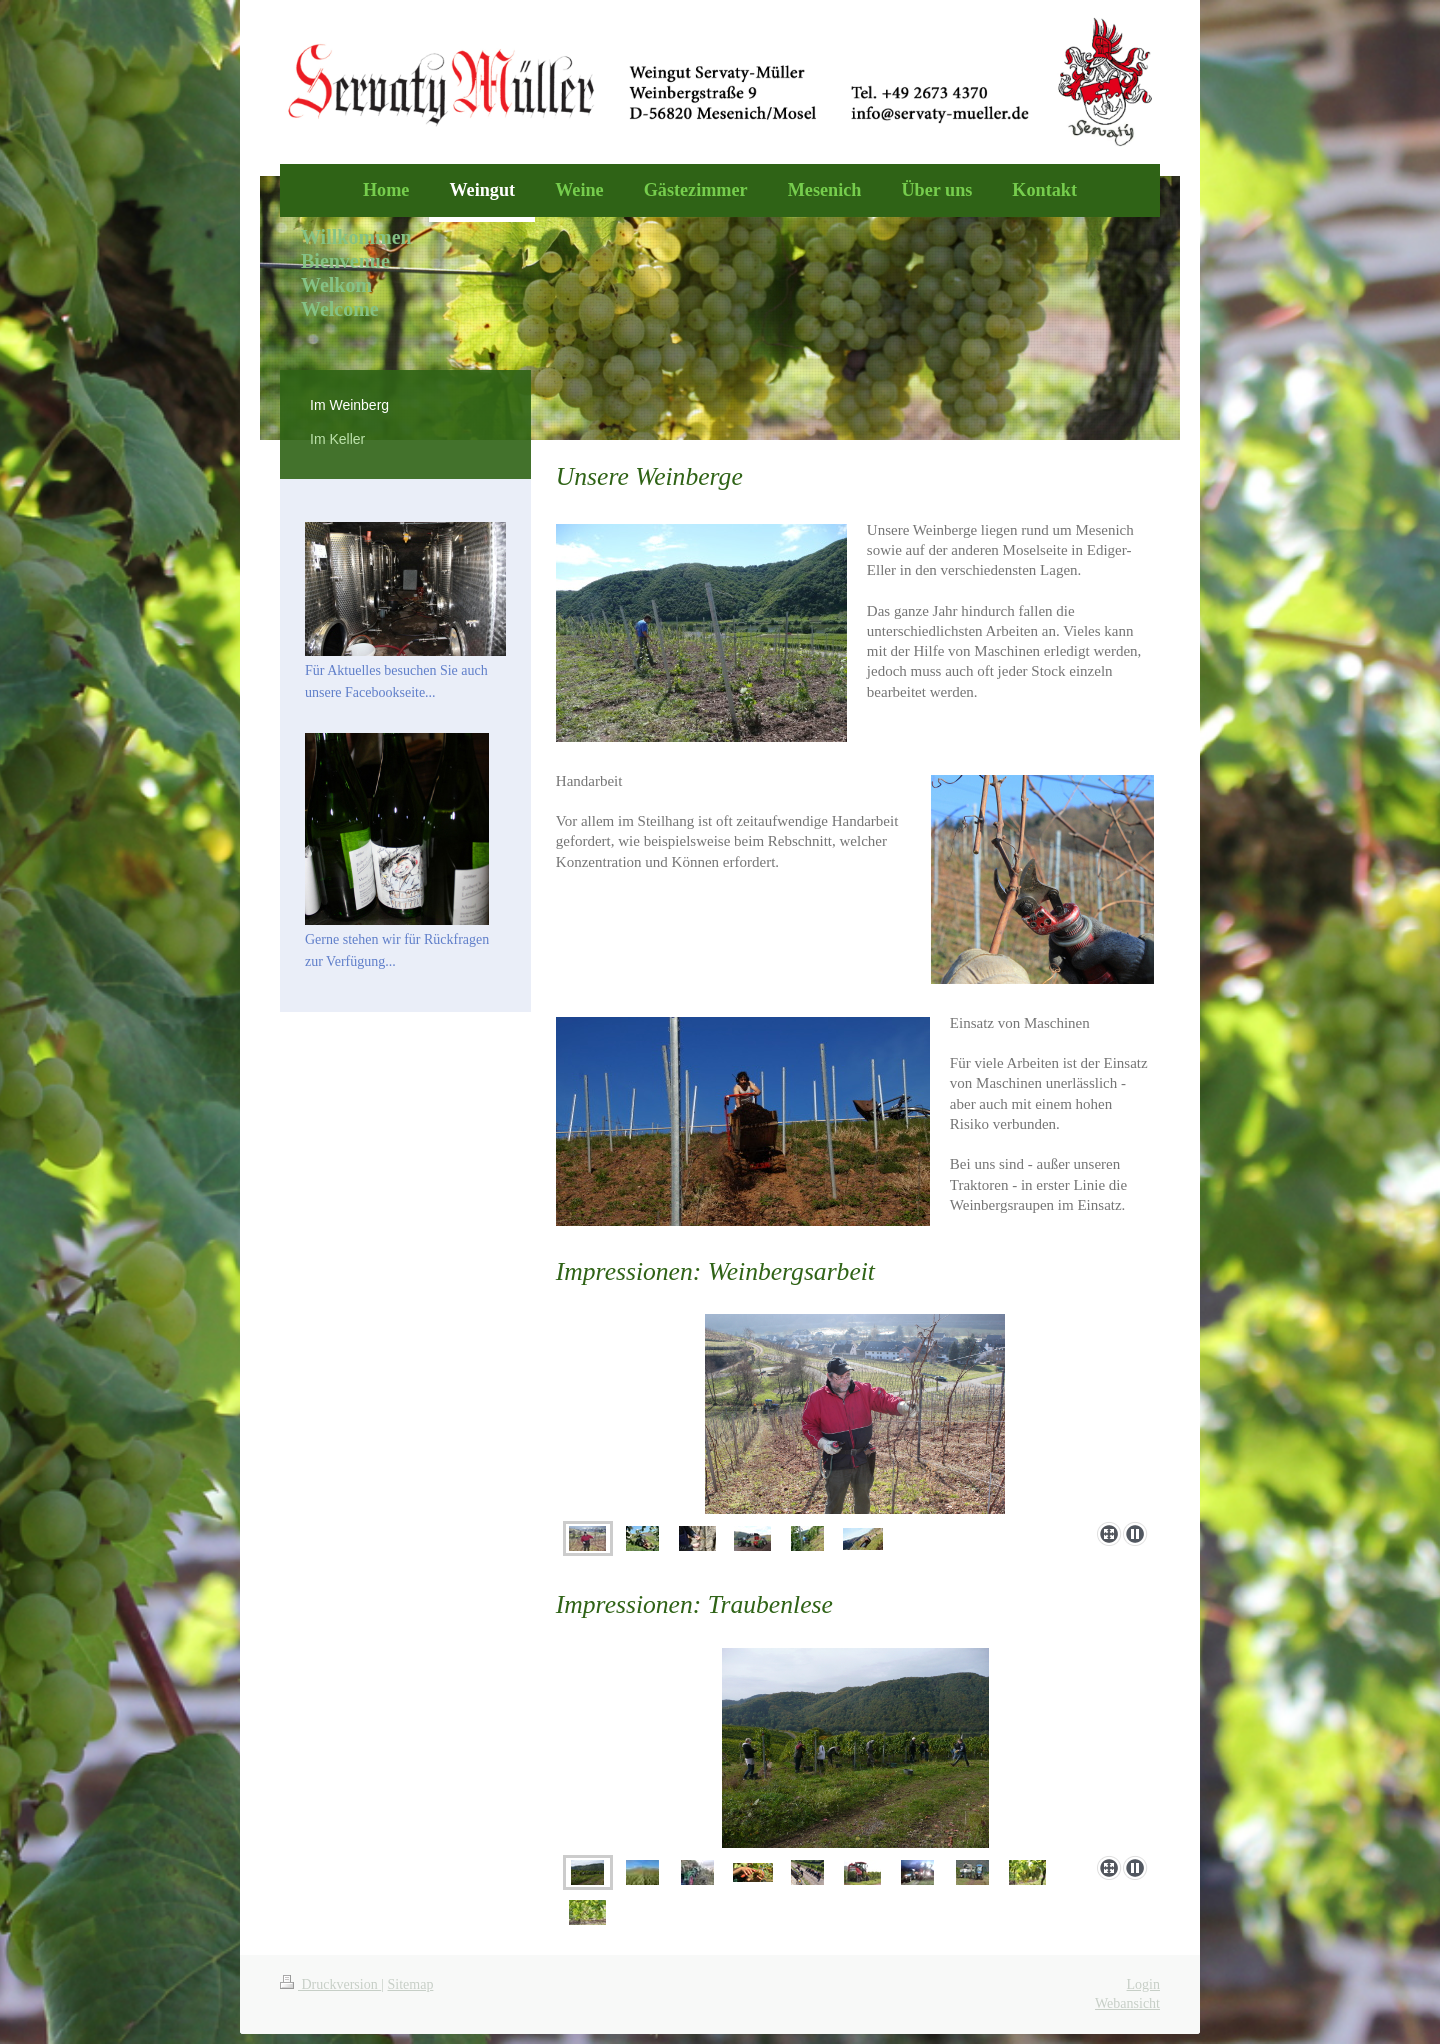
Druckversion (330, 1984)
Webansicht (1127, 2003)
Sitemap (411, 1984)
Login (1143, 1984)
